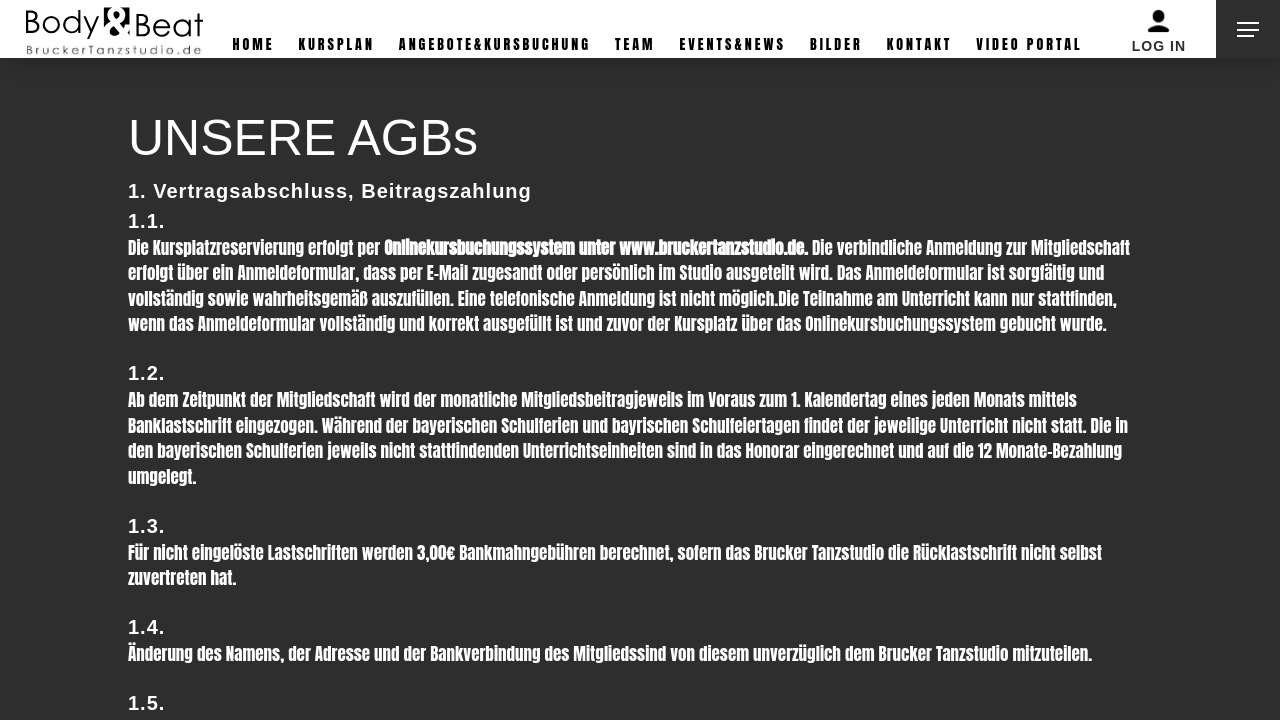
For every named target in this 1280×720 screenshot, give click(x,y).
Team (635, 44)
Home (254, 44)
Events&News (732, 44)
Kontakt (920, 44)
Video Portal (1029, 44)
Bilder (836, 44)
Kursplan (337, 44)
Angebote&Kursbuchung (495, 44)
